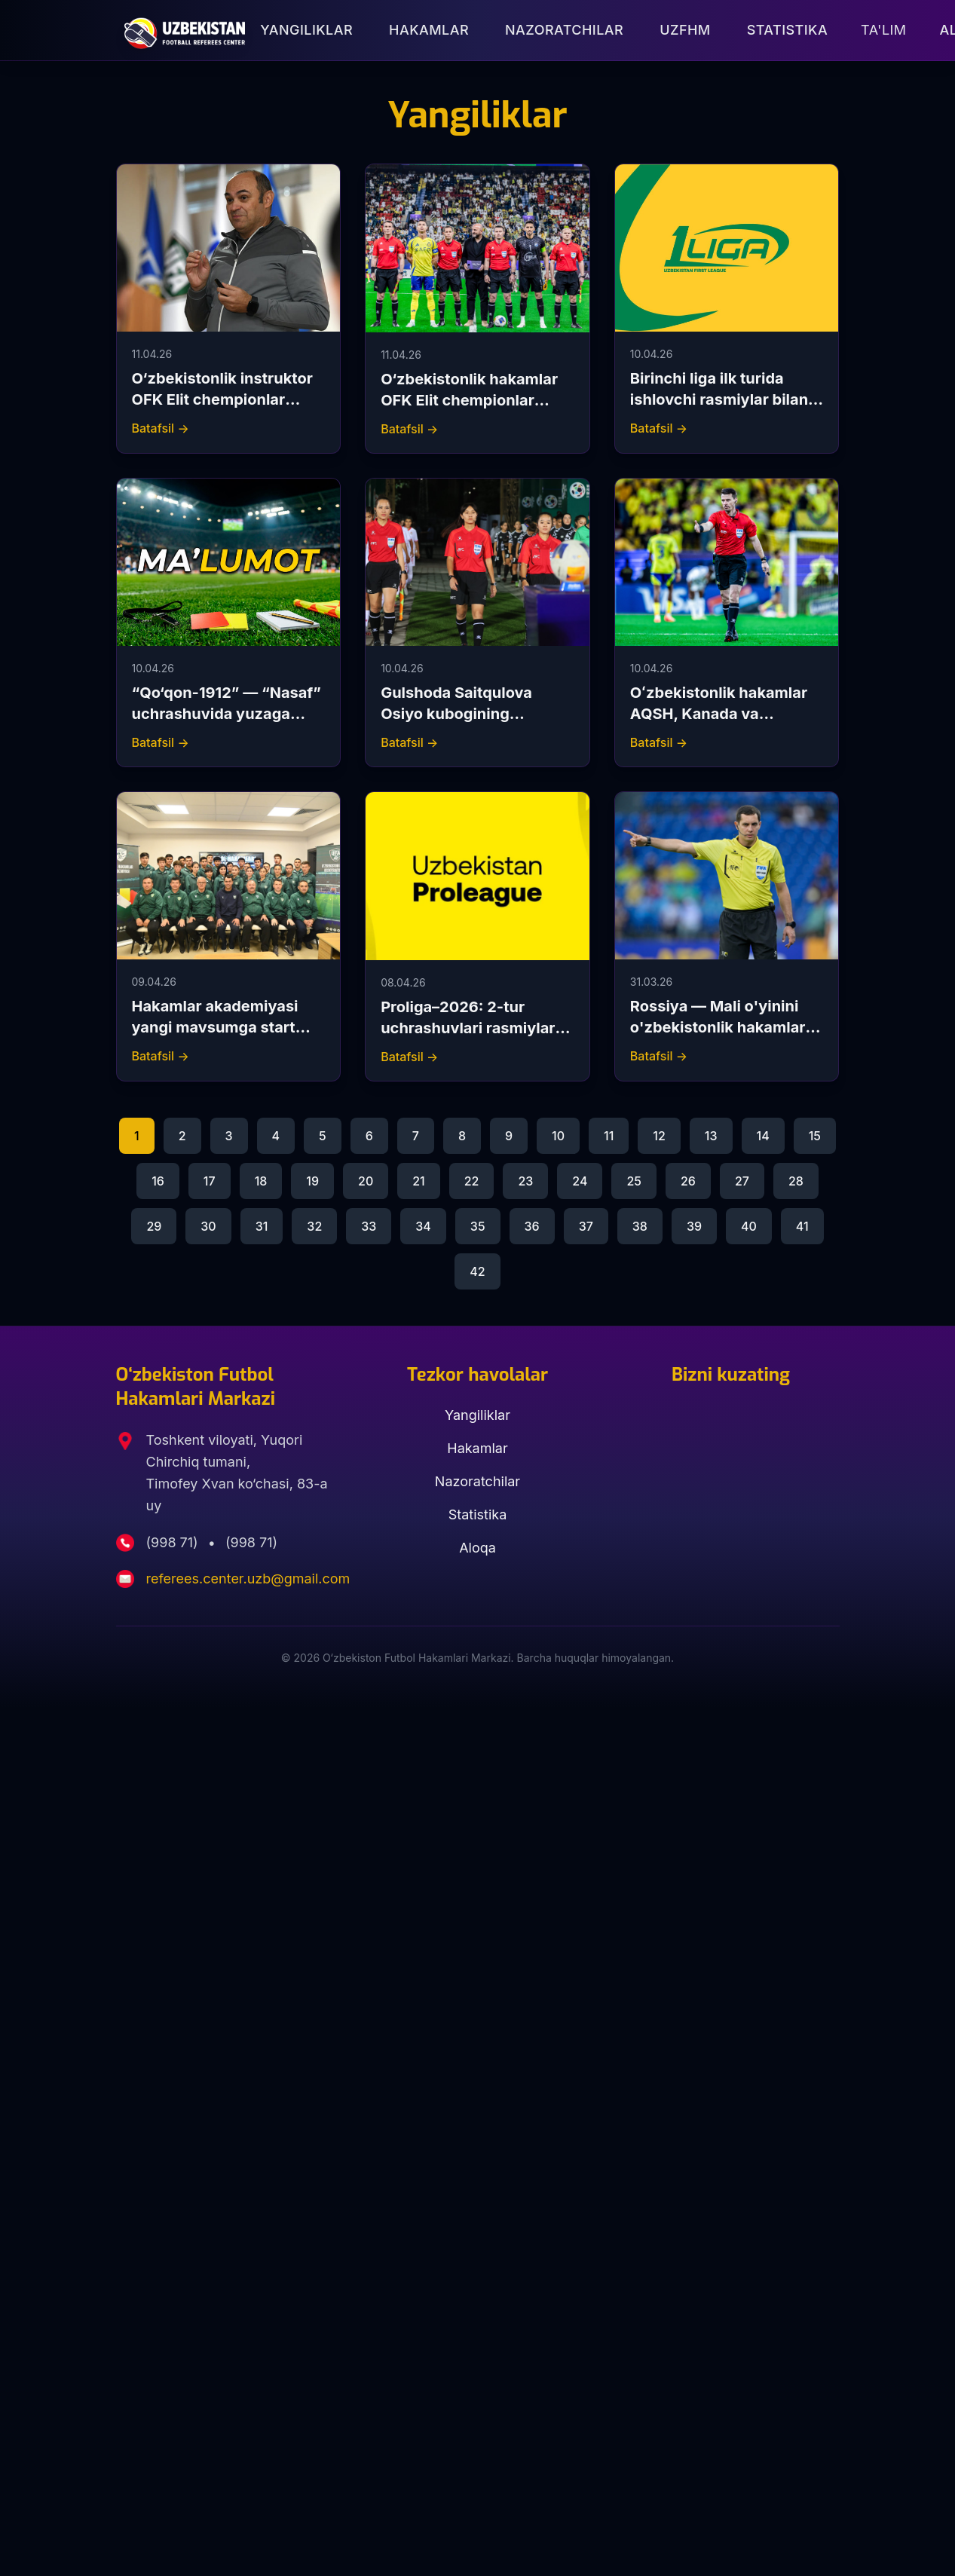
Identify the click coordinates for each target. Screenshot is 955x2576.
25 (633, 1181)
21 (418, 1181)
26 (688, 1181)
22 (471, 1181)
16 (158, 1181)
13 (711, 1135)
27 (742, 1181)
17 (210, 1181)
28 (795, 1181)
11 (609, 1135)
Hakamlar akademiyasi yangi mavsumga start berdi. (215, 1027)
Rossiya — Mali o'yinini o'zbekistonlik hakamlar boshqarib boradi (718, 1027)
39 (694, 1226)
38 (639, 1226)
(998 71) (174, 1542)
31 (262, 1226)
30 (208, 1226)
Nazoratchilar (564, 30)
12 (659, 1135)
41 (802, 1226)
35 (477, 1226)
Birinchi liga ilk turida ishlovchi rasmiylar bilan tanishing (719, 399)
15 (815, 1135)
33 (368, 1226)
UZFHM (685, 30)
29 (153, 1226)
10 (558, 1135)
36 (532, 1226)
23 (525, 1181)
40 (749, 1226)
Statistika (787, 30)
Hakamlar (429, 30)
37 (586, 1226)
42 (477, 1271)
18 (261, 1181)
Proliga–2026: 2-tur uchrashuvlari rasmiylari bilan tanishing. (470, 1028)
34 (423, 1226)
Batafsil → (160, 428)
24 (579, 1181)
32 (314, 1226)
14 (763, 1135)
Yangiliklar (306, 30)
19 (312, 1181)
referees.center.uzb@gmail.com (248, 1578)
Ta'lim (883, 30)
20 (365, 1181)
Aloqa (477, 1548)
